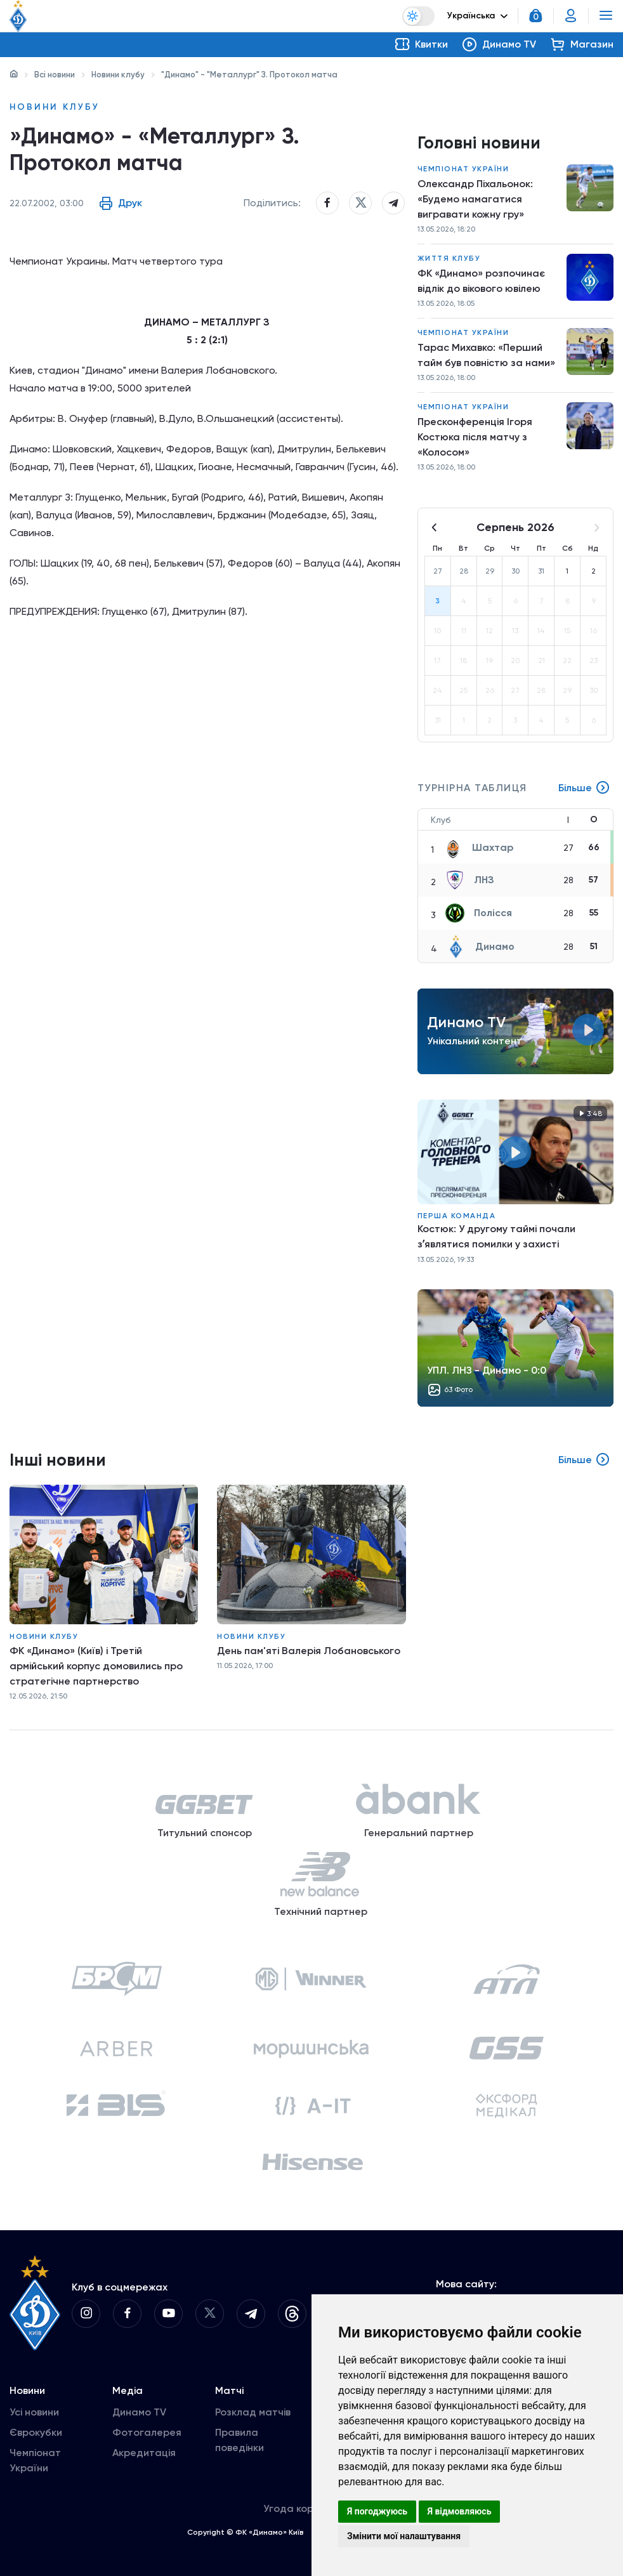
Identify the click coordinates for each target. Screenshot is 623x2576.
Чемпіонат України (463, 168)
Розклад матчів (253, 2412)
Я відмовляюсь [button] (460, 2511)
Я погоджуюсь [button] (377, 2511)
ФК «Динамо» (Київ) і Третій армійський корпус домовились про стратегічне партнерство (96, 1666)
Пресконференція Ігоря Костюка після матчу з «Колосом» (474, 437)
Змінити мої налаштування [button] (404, 2536)
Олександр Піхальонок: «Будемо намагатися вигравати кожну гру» (475, 199)
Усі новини (34, 2412)
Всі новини (54, 74)
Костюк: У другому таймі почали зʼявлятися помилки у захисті (496, 1236)
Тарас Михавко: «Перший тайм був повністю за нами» (486, 355)
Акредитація (144, 2453)
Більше (584, 788)
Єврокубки (36, 2432)
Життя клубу (449, 258)
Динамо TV (139, 2412)
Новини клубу (118, 74)
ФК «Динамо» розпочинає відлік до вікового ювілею (481, 280)
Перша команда (456, 1215)
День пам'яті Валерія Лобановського (308, 1651)
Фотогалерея (146, 2432)
